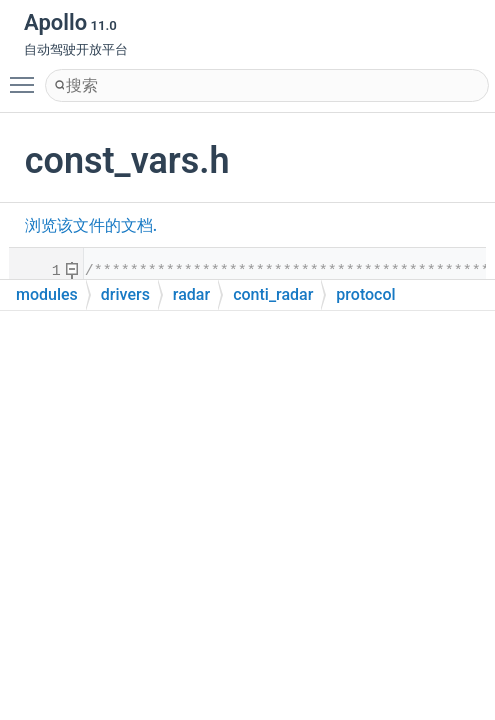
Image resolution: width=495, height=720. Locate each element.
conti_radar (273, 294)
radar (191, 294)
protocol (365, 294)
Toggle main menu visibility (27, 76)
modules (47, 294)
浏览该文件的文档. (91, 225)
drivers (125, 294)
